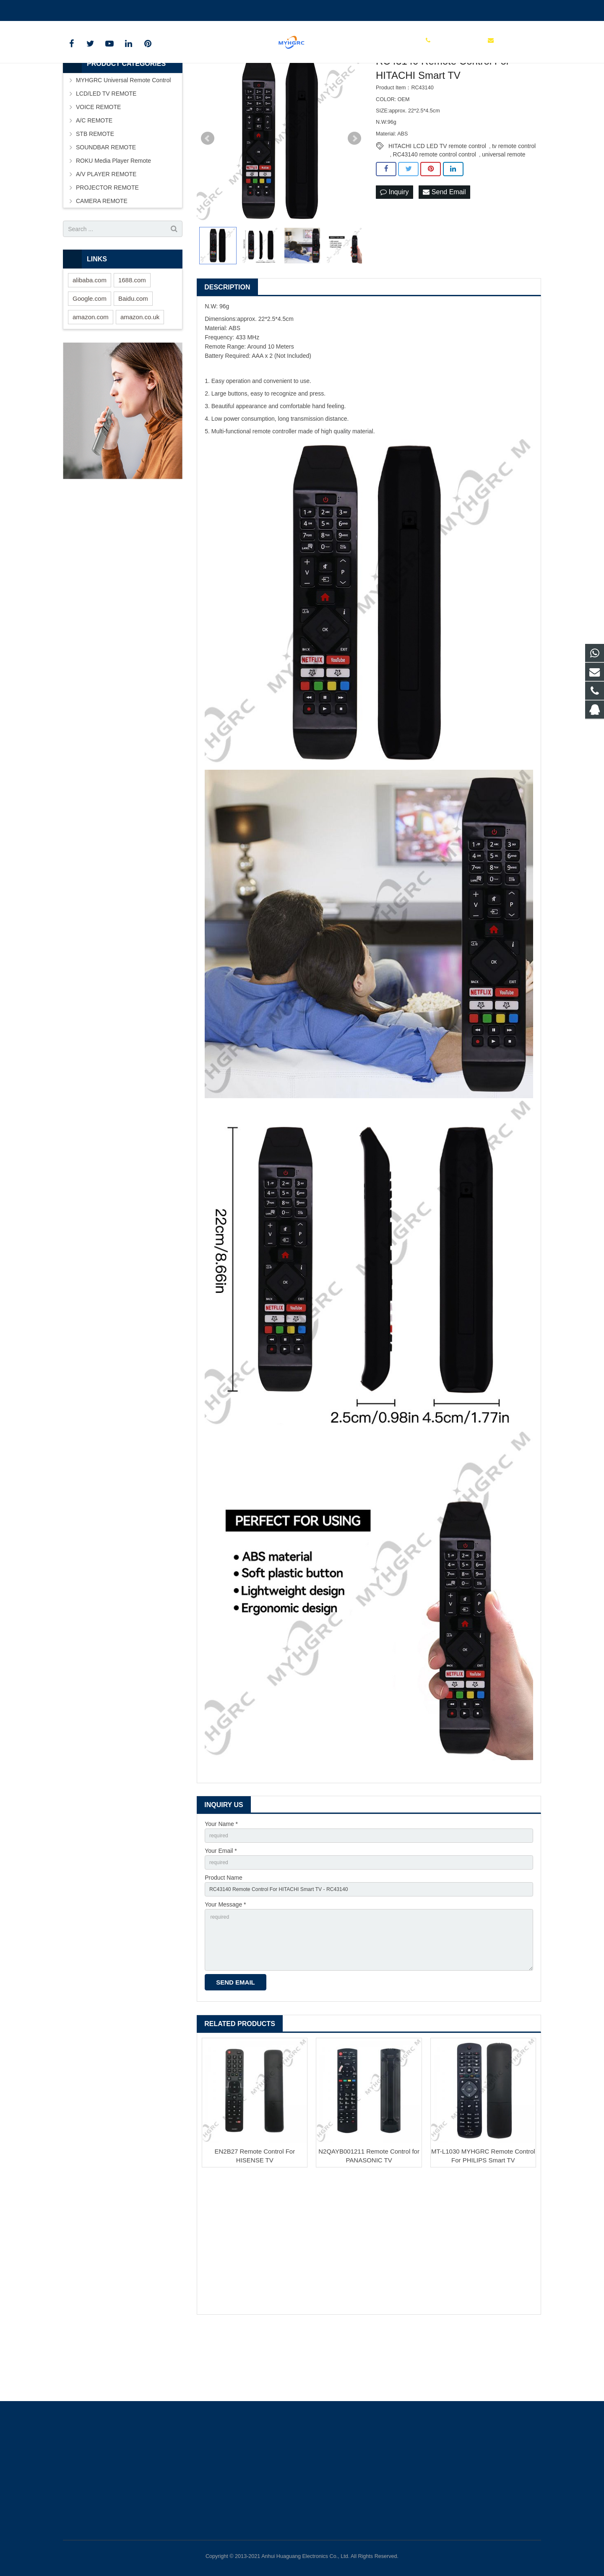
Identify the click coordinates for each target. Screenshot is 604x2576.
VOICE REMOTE (98, 163)
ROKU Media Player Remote (113, 217)
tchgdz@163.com (155, 8)
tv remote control (514, 202)
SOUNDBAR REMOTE (106, 203)
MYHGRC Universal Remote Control (123, 136)
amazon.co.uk (139, 373)
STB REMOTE (95, 190)
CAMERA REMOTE (102, 257)
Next (354, 194)
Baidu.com (133, 354)
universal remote (504, 210)
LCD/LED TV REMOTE (106, 149)
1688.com (132, 336)
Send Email (444, 248)
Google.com (90, 354)
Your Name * (221, 1880)
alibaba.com (90, 336)
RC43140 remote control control (434, 210)
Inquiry (394, 248)
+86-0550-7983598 (94, 8)
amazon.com (91, 373)
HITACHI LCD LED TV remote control (437, 202)
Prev (207, 194)
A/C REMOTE (94, 176)
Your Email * (221, 1909)
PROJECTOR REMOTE (107, 243)
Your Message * (225, 1967)
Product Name (223, 1938)
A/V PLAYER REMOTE (106, 230)
